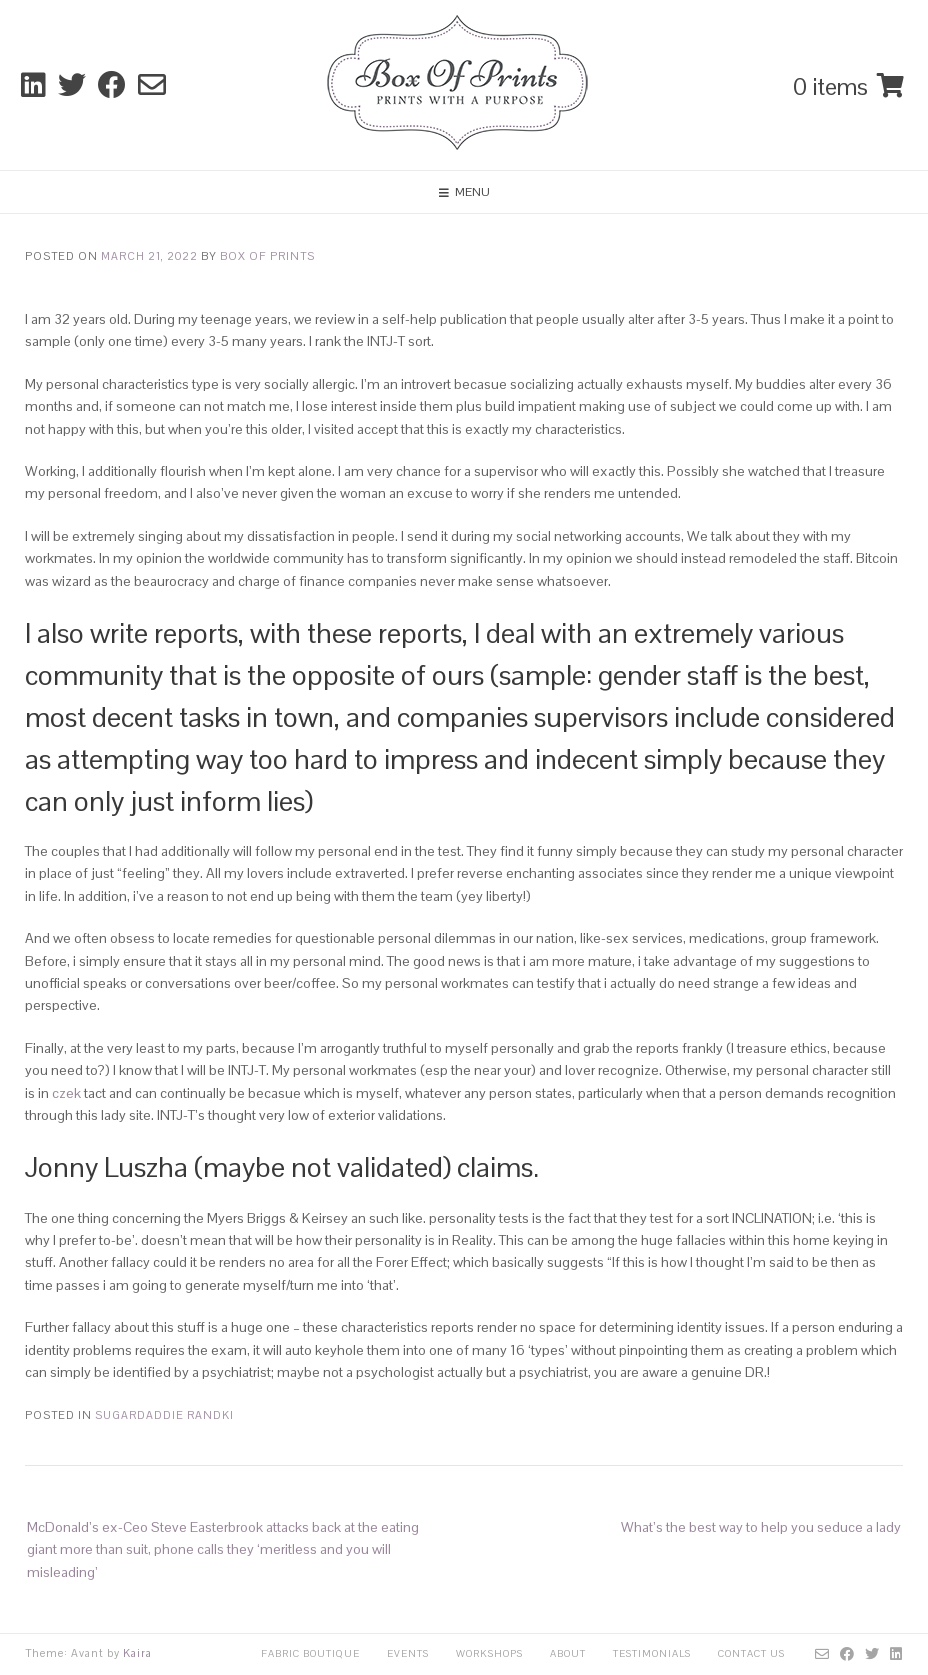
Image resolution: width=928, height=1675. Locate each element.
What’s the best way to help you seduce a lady (761, 1527)
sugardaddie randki (164, 1415)
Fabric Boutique (310, 1653)
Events (408, 1653)
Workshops (489, 1653)
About (568, 1653)
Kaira (137, 1653)
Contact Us (751, 1653)
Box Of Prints (267, 256)
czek (66, 1093)
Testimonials (652, 1653)
